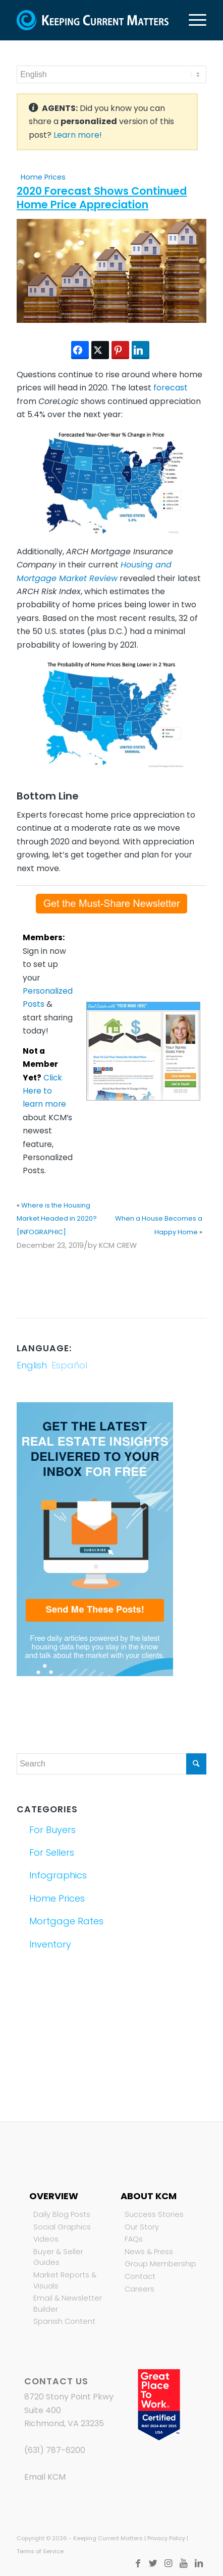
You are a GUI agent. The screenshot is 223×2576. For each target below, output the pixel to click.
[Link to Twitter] (153, 2563)
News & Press (149, 2252)
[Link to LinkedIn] (198, 2563)
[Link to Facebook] (138, 2563)
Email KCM (45, 2477)
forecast (170, 387)
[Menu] (192, 20)
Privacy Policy (166, 2538)
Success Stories (154, 2214)
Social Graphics (62, 2227)
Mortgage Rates (66, 1921)
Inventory (50, 1944)
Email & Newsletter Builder (67, 2303)
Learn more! (77, 135)
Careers (139, 2289)
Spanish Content (64, 2321)
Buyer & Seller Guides (58, 2257)
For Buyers (52, 1829)
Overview (53, 2196)
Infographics (58, 1875)
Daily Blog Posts (61, 2214)
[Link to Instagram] (168, 2563)
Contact (140, 2276)
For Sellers (51, 1852)
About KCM (149, 2196)
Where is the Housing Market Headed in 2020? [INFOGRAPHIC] (57, 1218)
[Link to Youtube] (183, 2563)
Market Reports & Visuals (64, 2280)
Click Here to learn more (44, 1091)
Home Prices (43, 177)
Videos (46, 2239)
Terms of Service (40, 2551)
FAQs (134, 2239)
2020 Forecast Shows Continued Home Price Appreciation (102, 198)
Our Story (142, 2227)
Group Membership (160, 2264)
